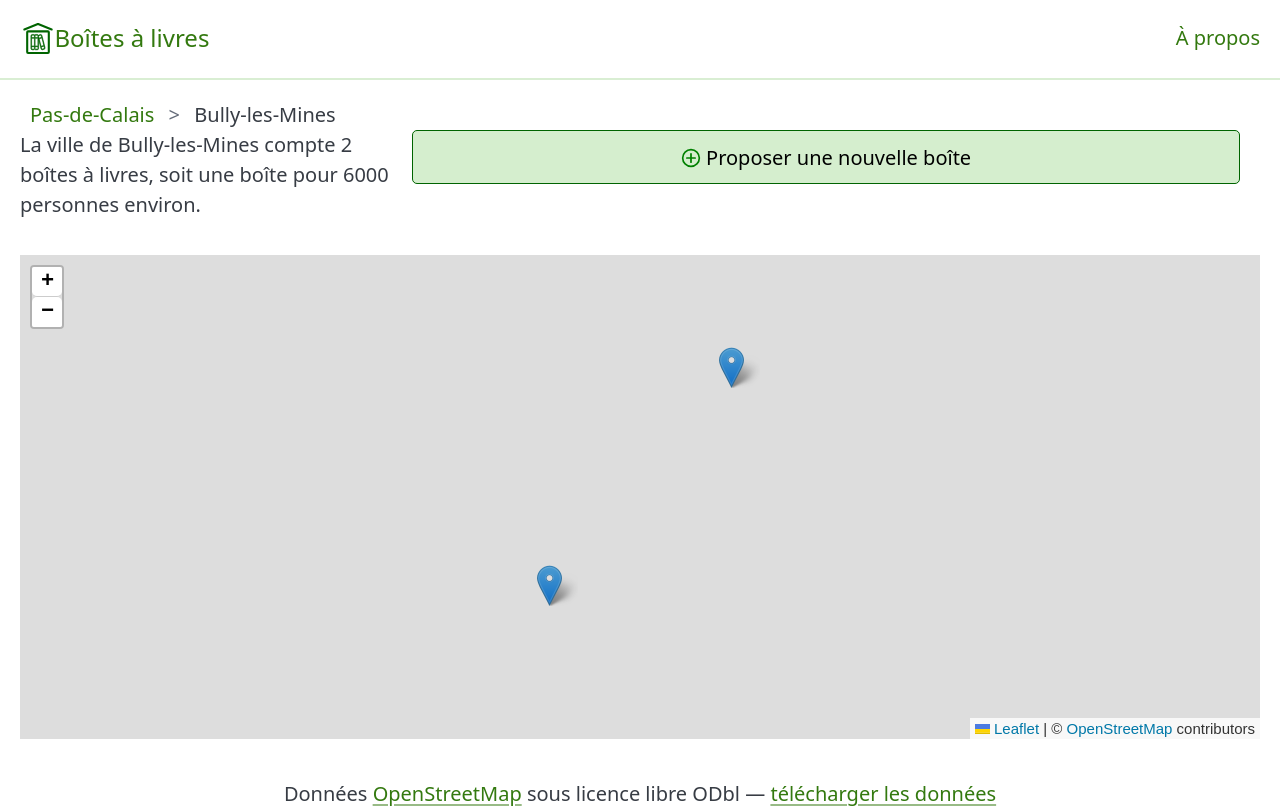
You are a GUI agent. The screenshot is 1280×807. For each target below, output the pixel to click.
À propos (1218, 37)
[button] (549, 585)
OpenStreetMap (1120, 728)
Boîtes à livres (131, 37)
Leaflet (1007, 728)
